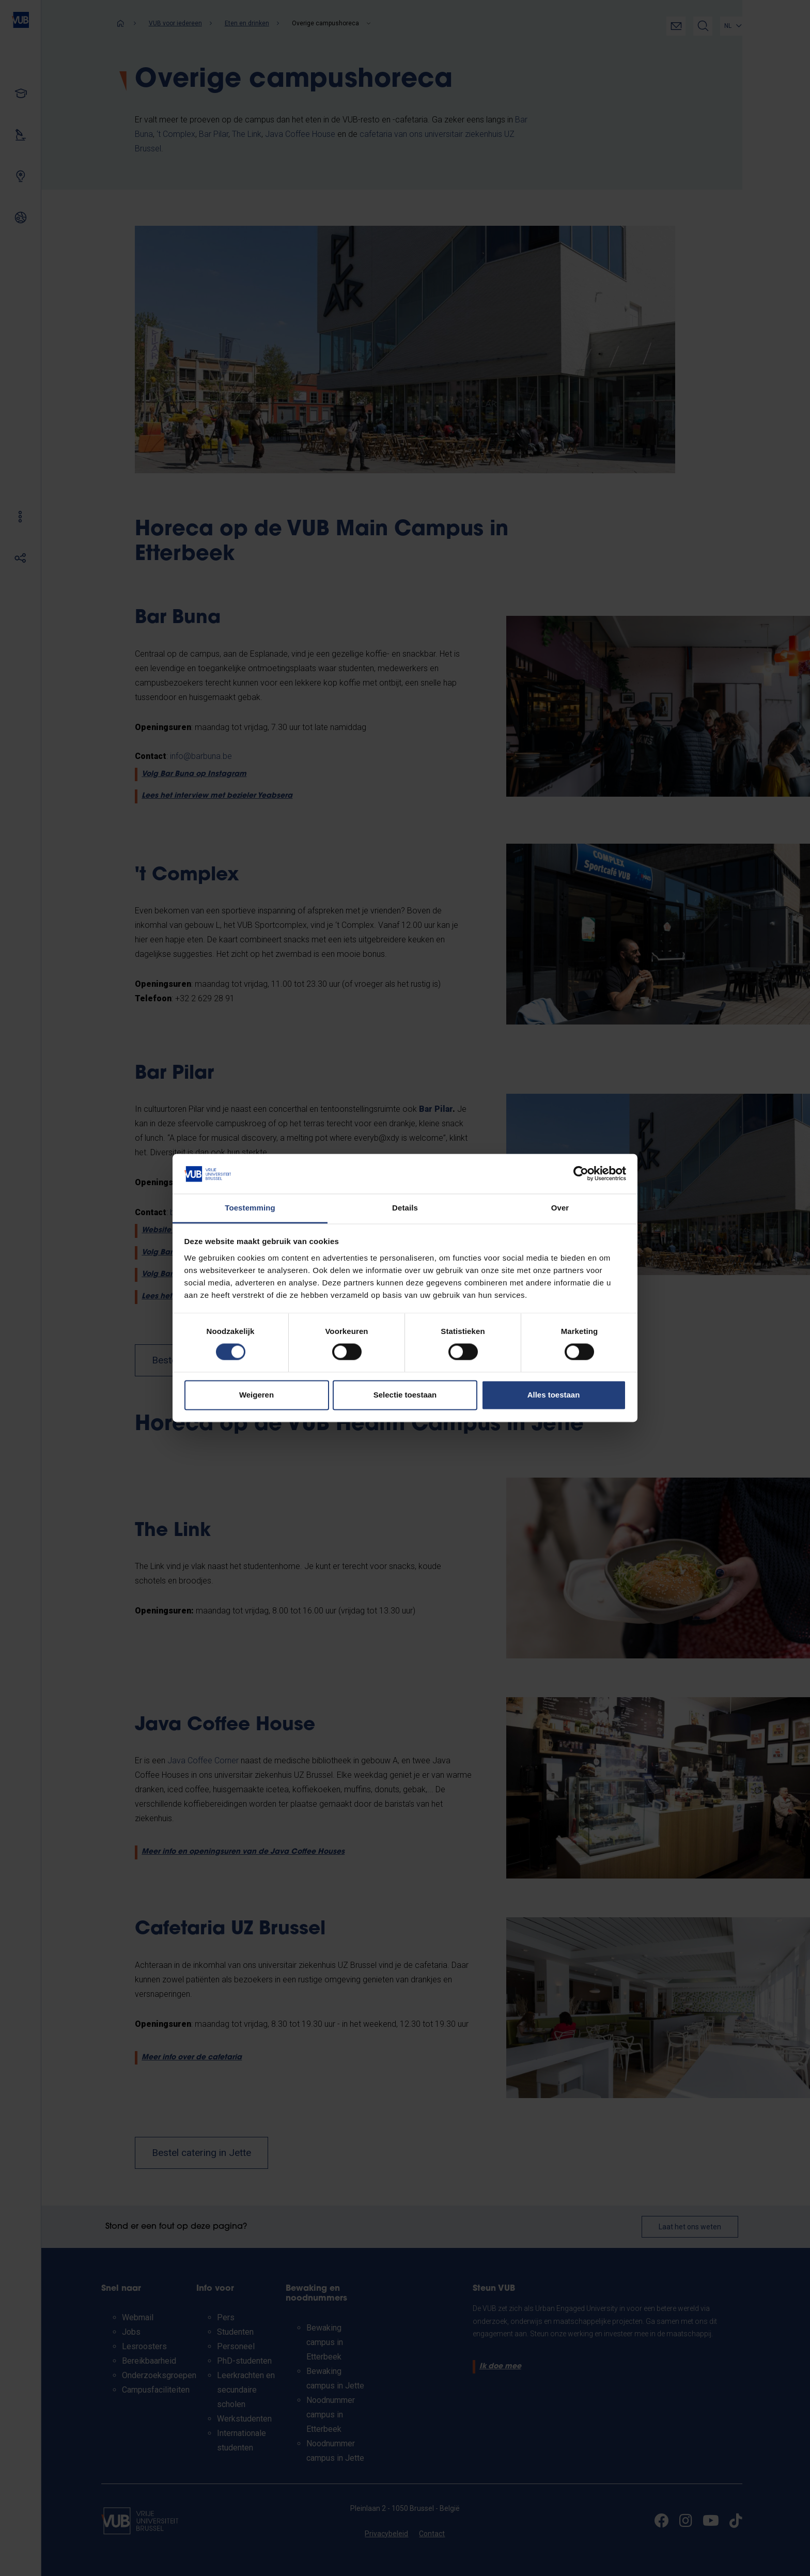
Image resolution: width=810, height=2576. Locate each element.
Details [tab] (405, 1207)
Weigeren (256, 1394)
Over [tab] (560, 1207)
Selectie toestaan (405, 1394)
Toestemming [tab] (250, 1207)
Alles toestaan (553, 1394)
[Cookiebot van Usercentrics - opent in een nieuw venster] (581, 1174)
